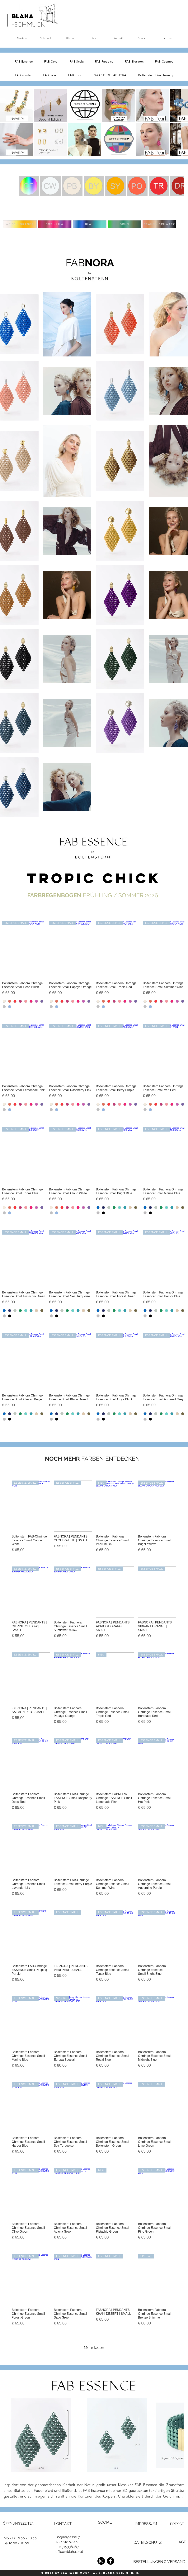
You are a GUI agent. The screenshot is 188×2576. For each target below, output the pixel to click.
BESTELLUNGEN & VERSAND (159, 2561)
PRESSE (177, 2524)
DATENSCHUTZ (148, 2542)
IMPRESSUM (146, 2523)
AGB (182, 2542)
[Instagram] (101, 2561)
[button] (24, 61)
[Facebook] (110, 2561)
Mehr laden (94, 2347)
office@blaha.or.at (69, 2552)
